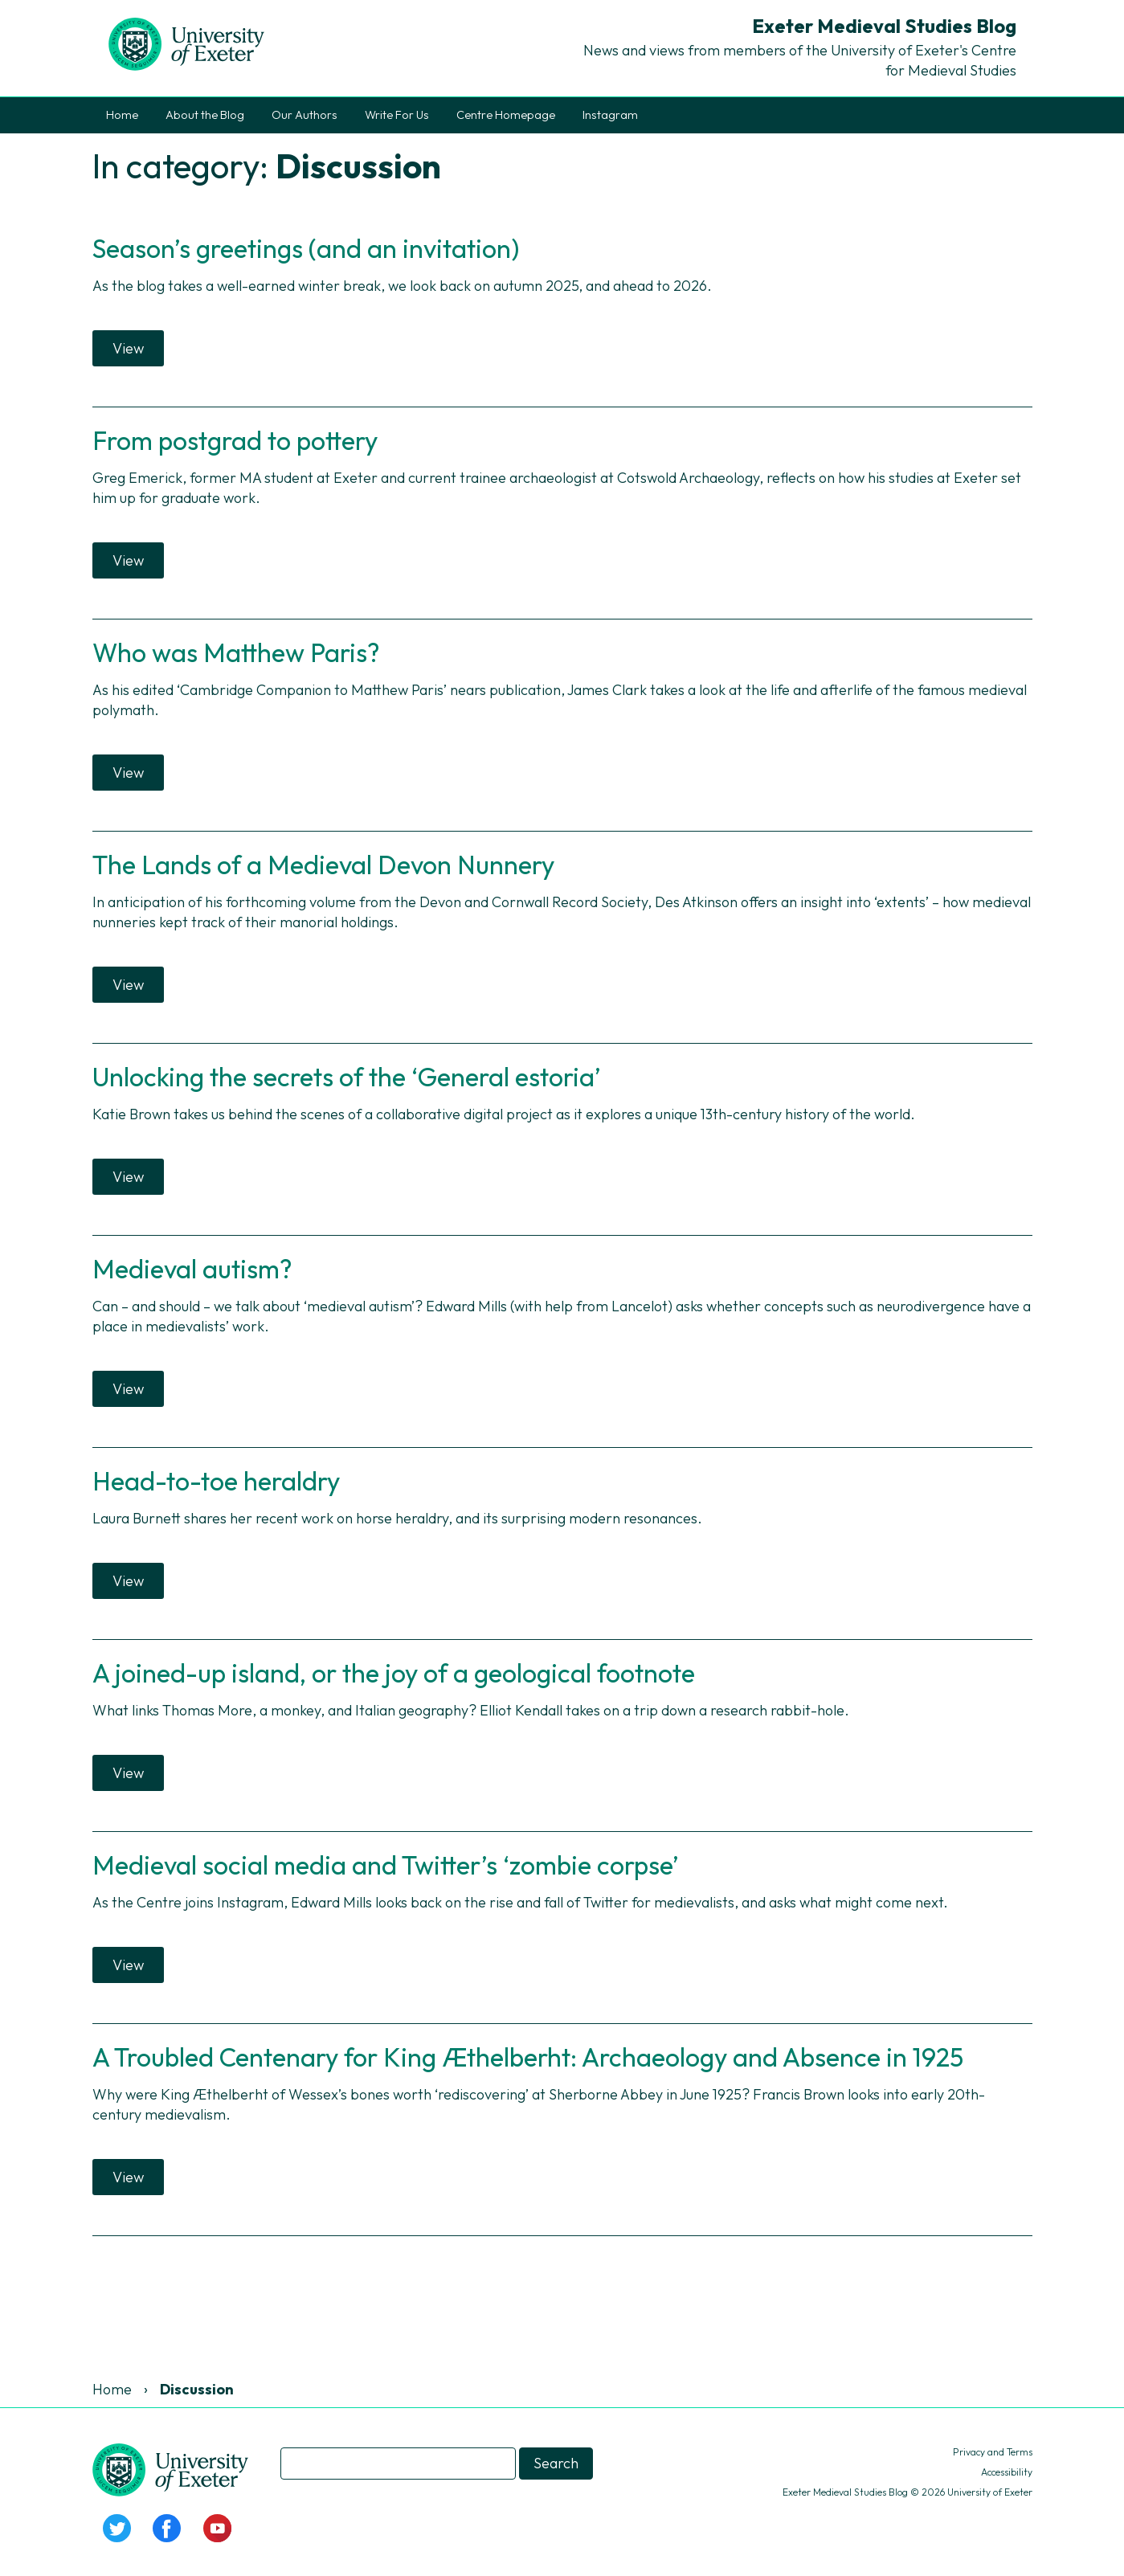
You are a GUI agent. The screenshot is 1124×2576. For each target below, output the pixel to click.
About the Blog (205, 115)
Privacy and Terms (992, 2452)
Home (122, 115)
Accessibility (1006, 2472)
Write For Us (397, 115)
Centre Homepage (505, 115)
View (128, 348)
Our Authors (304, 115)
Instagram (610, 115)
